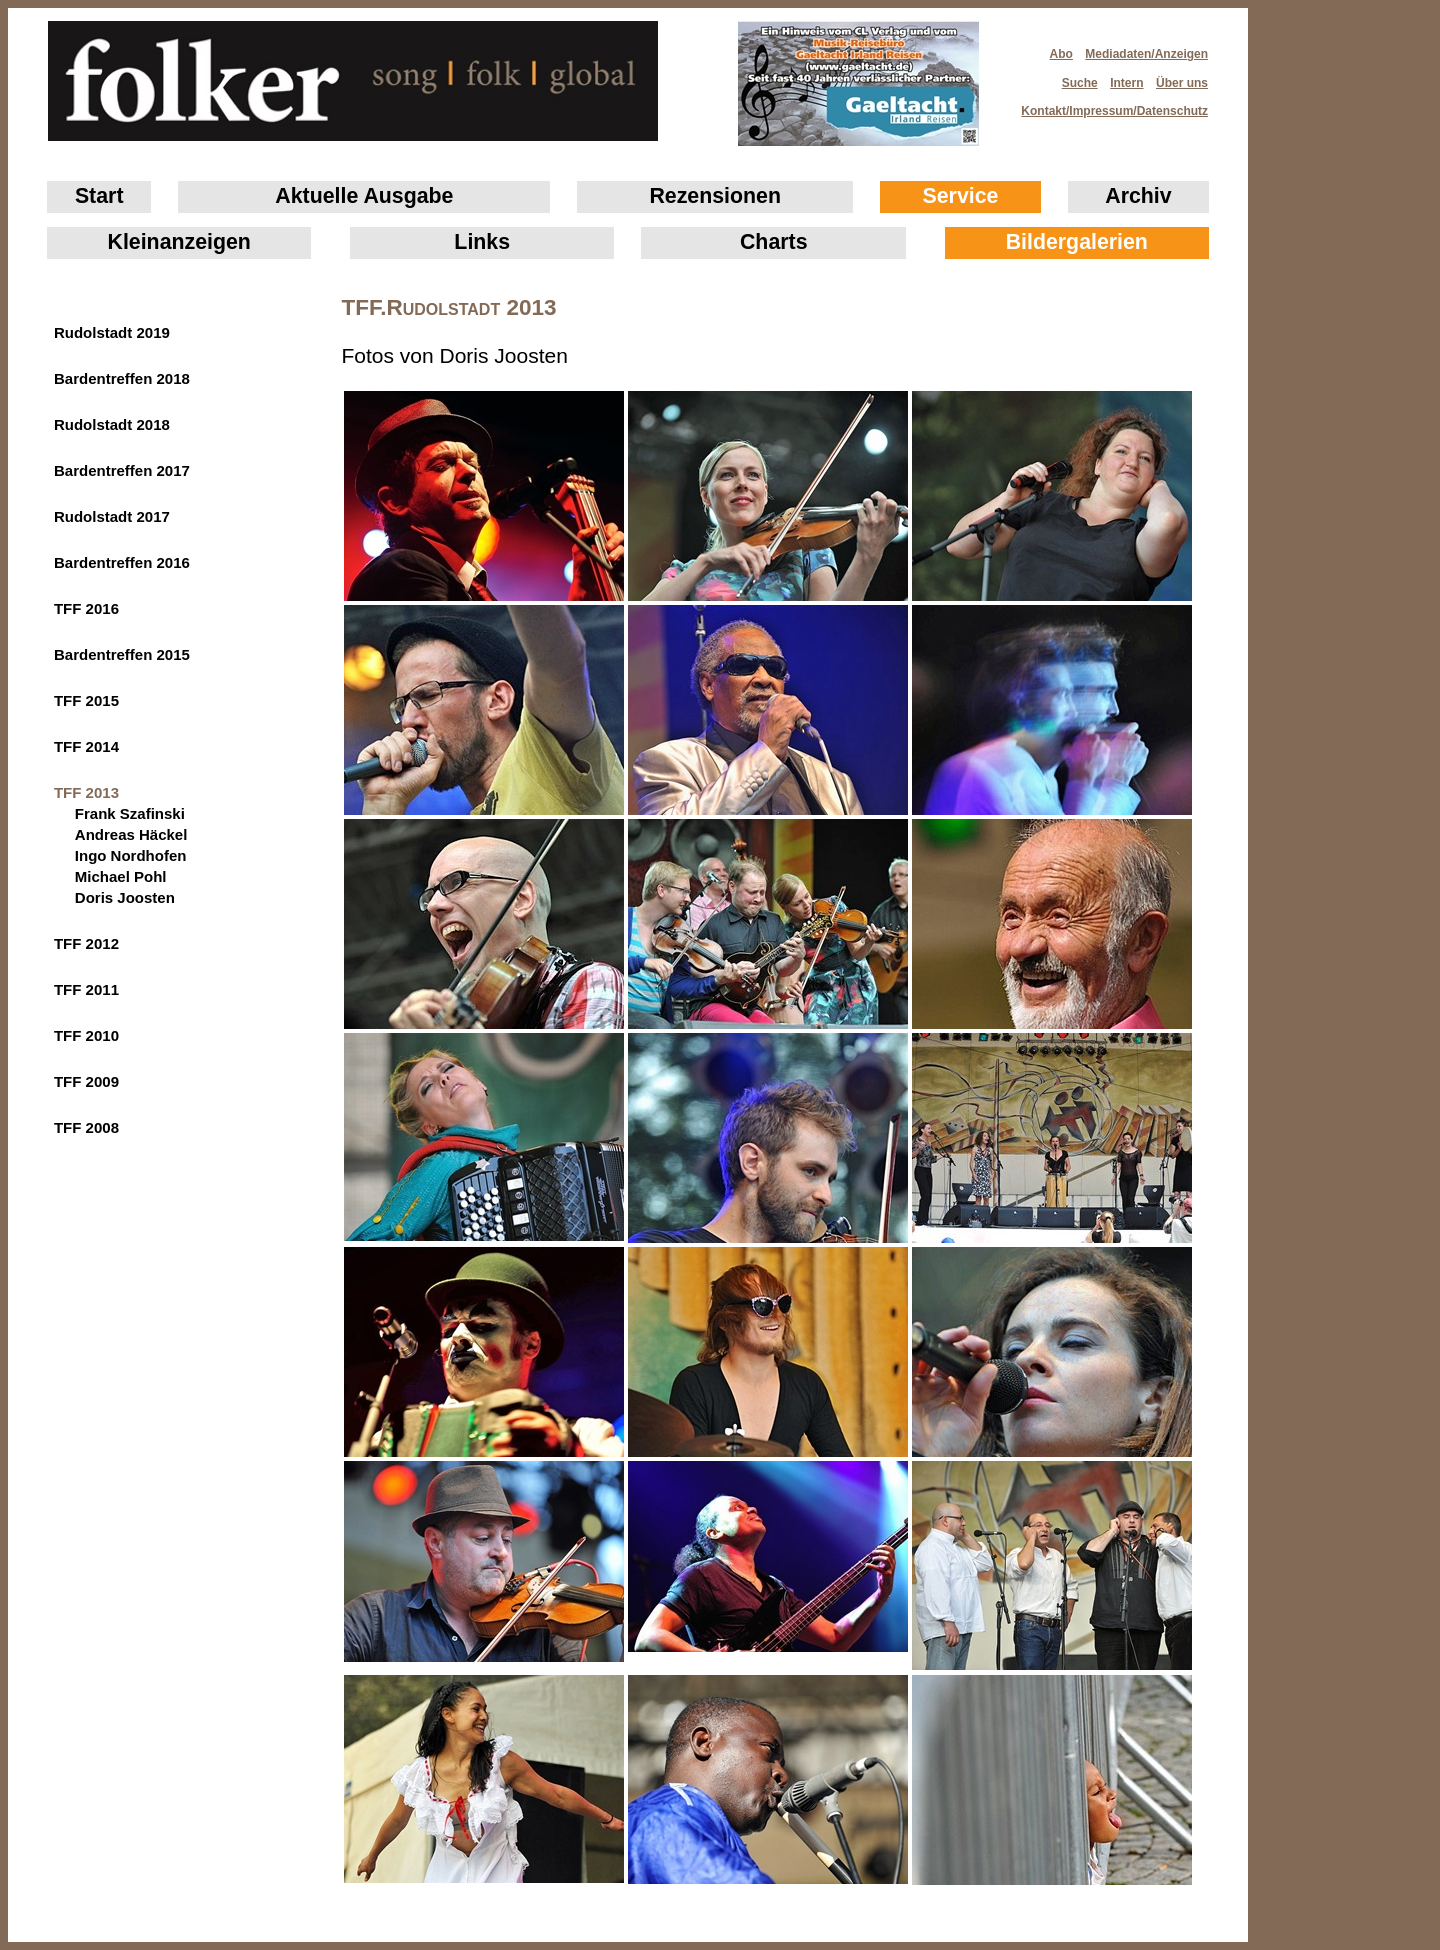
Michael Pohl (121, 876)
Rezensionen (715, 196)
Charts (774, 242)
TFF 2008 (86, 1127)
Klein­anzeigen (179, 242)
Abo (1061, 54)
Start (99, 196)
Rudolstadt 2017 (112, 516)
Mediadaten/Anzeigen (1146, 54)
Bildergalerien (1077, 242)
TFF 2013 (86, 792)
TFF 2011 (86, 989)
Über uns (1182, 83)
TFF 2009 (86, 1081)
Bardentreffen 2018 (122, 378)
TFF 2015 (86, 700)
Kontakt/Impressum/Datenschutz (1108, 105)
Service (961, 196)
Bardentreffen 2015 (122, 654)
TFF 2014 (86, 746)
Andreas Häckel (131, 834)
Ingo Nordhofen (131, 855)
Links (482, 242)
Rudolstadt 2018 (112, 424)
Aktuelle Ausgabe (364, 196)
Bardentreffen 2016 (122, 562)
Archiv (1138, 196)
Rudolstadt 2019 (112, 332)
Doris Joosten (125, 897)
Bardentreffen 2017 (122, 470)
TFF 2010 (86, 1035)
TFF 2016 (86, 608)
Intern (1126, 83)
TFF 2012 (86, 943)
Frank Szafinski (130, 813)
